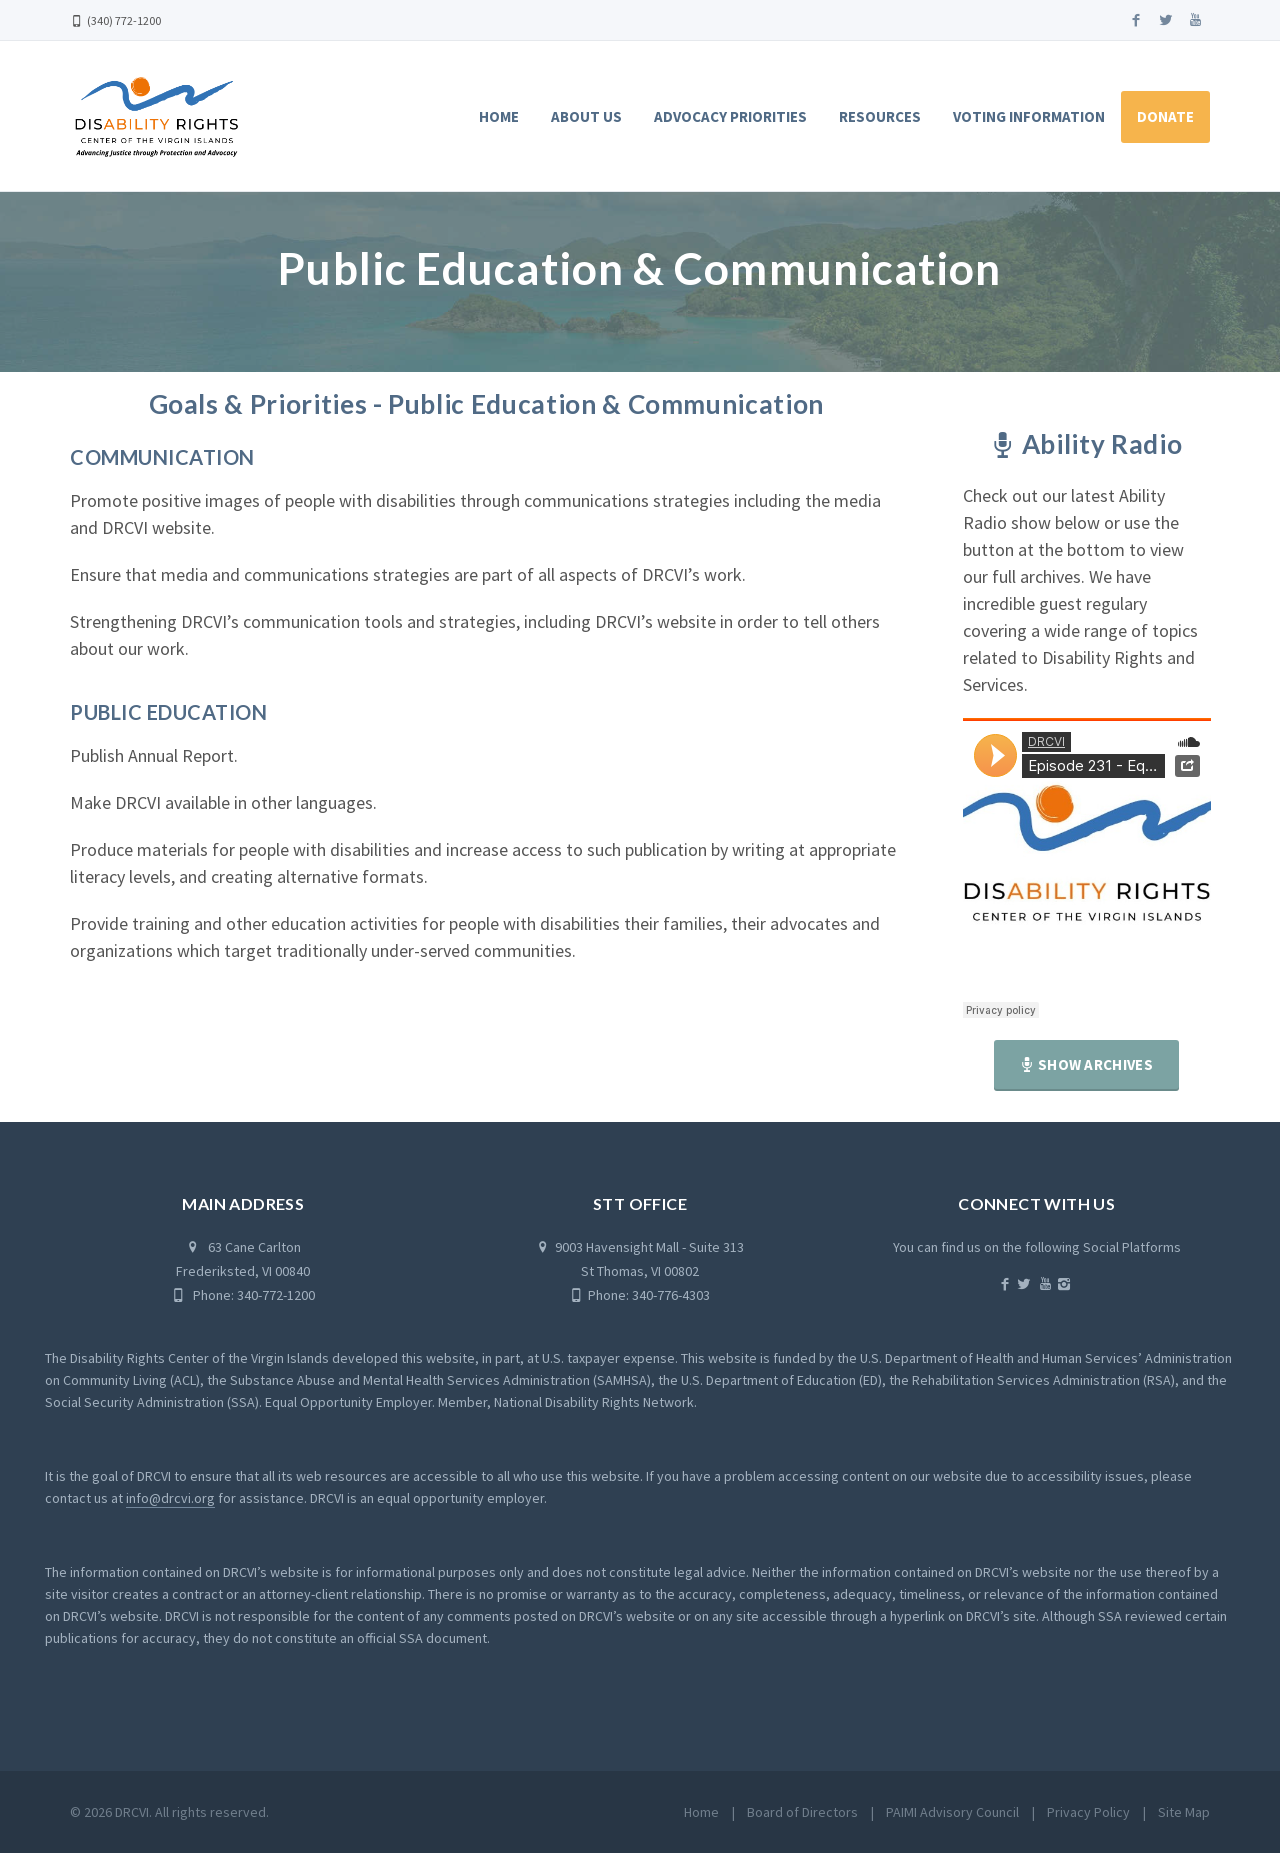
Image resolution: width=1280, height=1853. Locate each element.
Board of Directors (802, 1812)
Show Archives (1086, 1064)
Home (499, 116)
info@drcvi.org (170, 1498)
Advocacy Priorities (730, 116)
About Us (586, 116)
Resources (880, 116)
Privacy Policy (1088, 1812)
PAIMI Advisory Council (952, 1812)
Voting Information (1029, 116)
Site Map (1184, 1812)
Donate (1165, 116)
